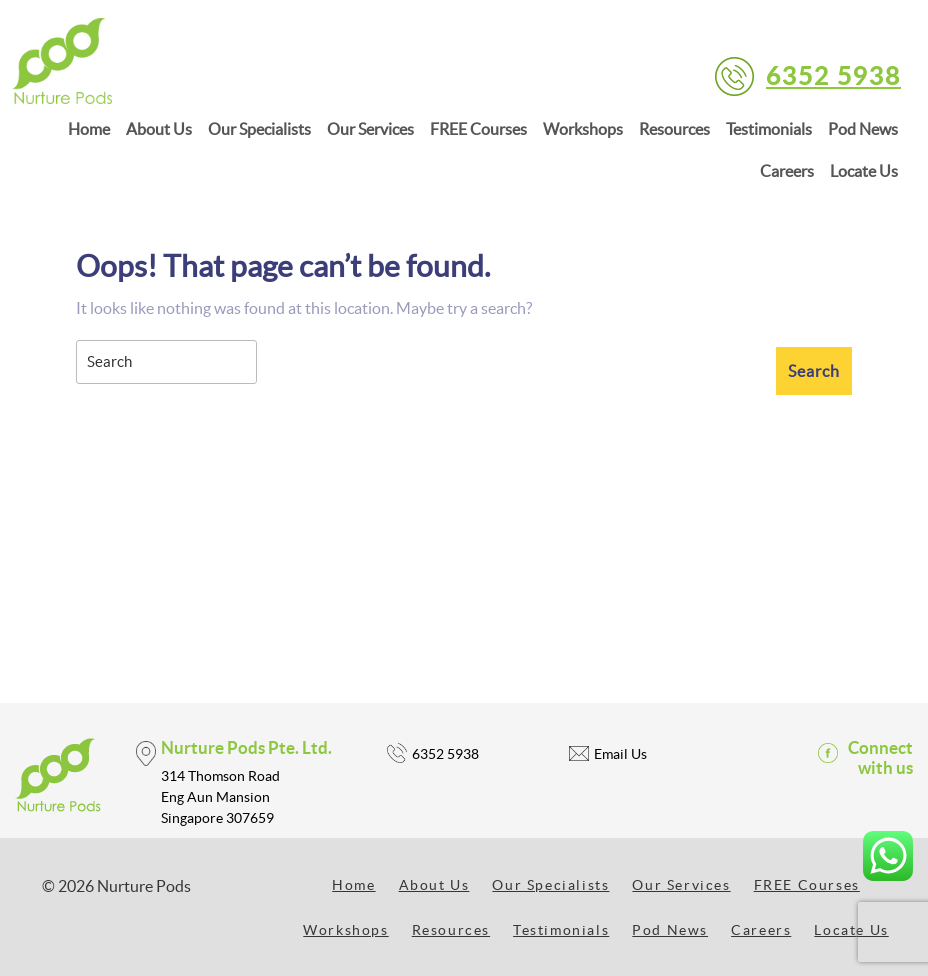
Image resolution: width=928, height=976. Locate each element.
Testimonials (769, 129)
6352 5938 (833, 74)
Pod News (863, 129)
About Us (159, 129)
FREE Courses (478, 129)
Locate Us (864, 171)
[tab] (814, 371)
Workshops (583, 129)
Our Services (370, 129)
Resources (674, 129)
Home (89, 129)
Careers (787, 171)
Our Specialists (259, 129)
